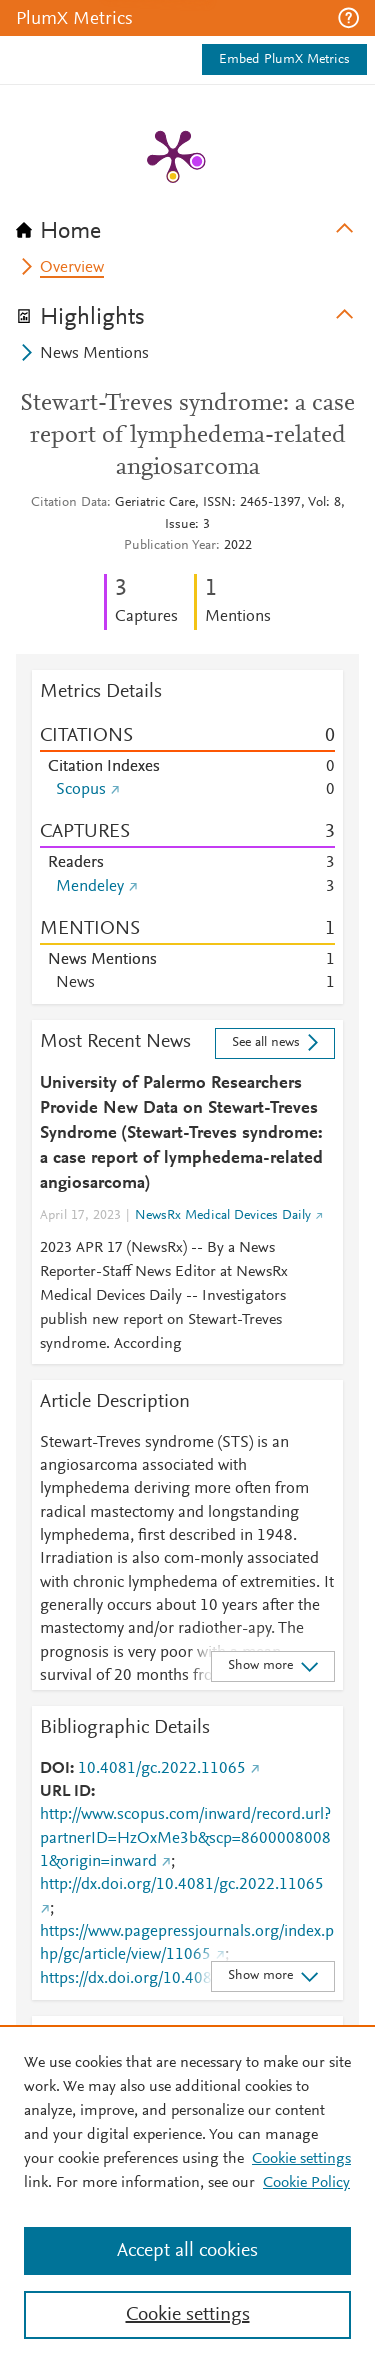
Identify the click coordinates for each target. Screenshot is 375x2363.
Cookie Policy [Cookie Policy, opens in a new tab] (306, 2183)
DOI (55, 1769)
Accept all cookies (187, 2251)
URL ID (65, 1792)
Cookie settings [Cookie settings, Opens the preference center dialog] (188, 2315)
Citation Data (69, 503)
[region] (187, 2194)
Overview (72, 268)
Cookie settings (301, 2159)
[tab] (187, 225)
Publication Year (170, 546)
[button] (348, 18)
